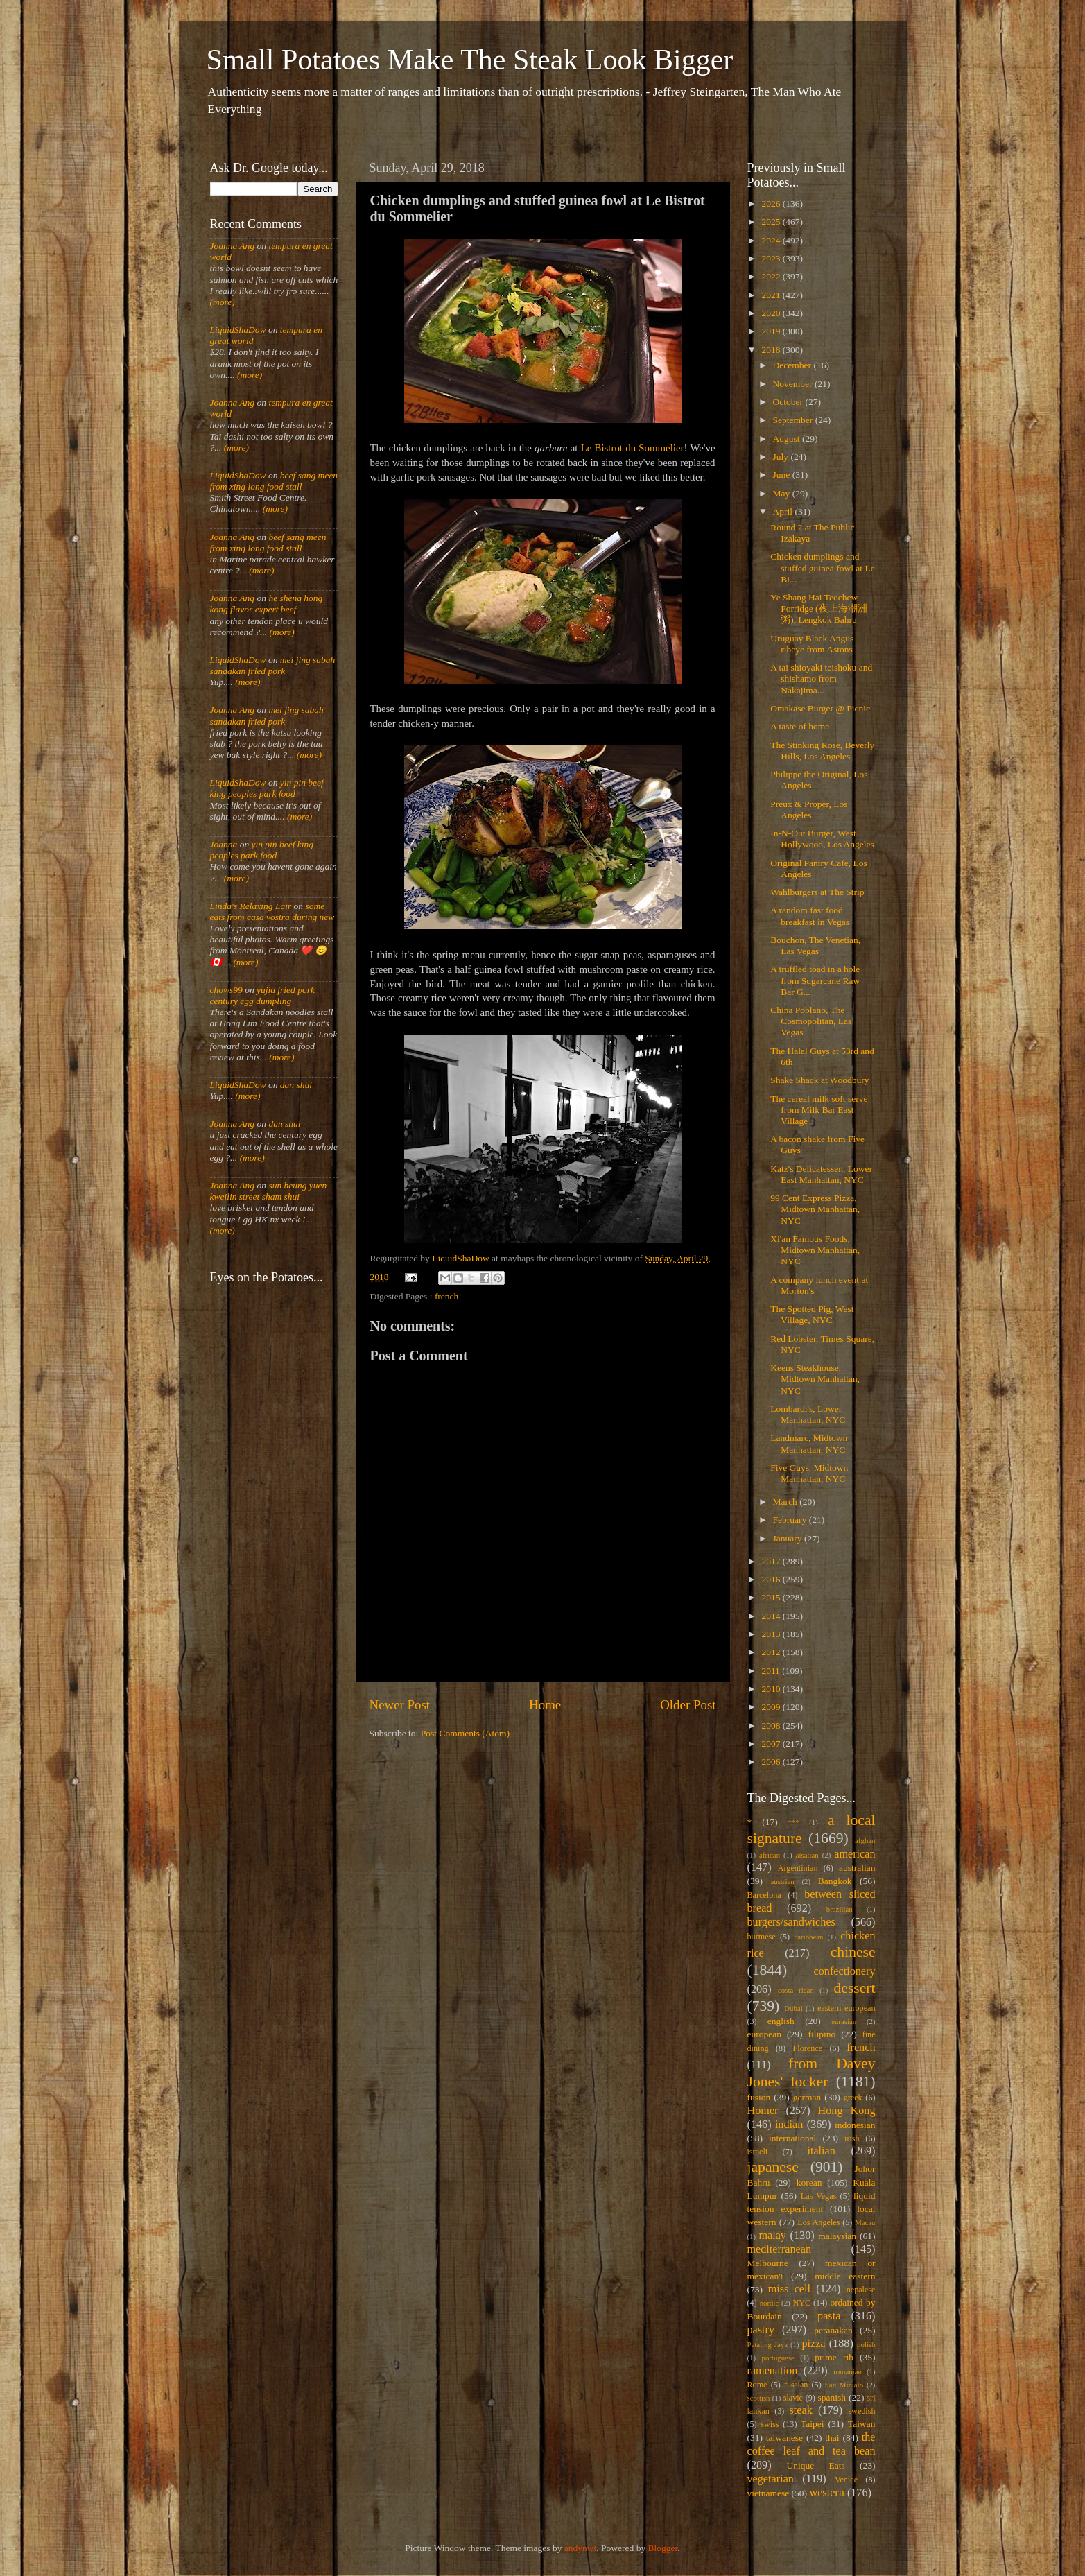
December (793, 365)
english (781, 2021)
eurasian (843, 2021)
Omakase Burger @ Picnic (820, 708)
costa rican (796, 1990)
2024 (771, 240)
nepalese (861, 2289)
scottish (758, 2398)
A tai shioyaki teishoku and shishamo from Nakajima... (821, 678)
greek (853, 2097)
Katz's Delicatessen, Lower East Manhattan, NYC (821, 1174)
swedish (861, 2411)
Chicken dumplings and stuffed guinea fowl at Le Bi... (822, 567)
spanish (831, 2397)
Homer (763, 2110)
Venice (846, 2479)
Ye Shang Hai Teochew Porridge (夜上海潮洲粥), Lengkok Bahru (818, 608)
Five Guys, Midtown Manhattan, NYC (809, 1473)
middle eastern (845, 2276)
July (782, 456)
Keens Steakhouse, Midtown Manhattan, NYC (815, 1379)
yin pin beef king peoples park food (267, 788)
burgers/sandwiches (791, 1922)
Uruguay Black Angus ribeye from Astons (811, 644)
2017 (771, 1561)
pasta (828, 2316)
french (446, 1296)
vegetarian (770, 2479)
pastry (761, 2330)
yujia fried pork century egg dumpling (262, 995)
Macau (865, 2222)
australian (857, 1867)
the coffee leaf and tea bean (811, 2444)
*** (793, 1822)
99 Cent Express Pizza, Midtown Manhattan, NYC (815, 1209)
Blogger (663, 2548)
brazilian (839, 1909)
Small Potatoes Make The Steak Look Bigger (470, 60)
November (794, 384)
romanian (847, 2371)
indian (789, 2124)
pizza (813, 2343)
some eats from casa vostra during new (272, 911)
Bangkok (835, 1881)
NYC (801, 2303)
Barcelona (764, 1895)
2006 (771, 1761)
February (791, 1519)
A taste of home (799, 726)
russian (796, 2384)
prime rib (834, 2357)
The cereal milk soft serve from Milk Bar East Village (818, 1109)
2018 (771, 350)
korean (809, 2182)
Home (545, 1704)
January (788, 1538)
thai (832, 2437)
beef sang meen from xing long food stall (274, 481)
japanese (773, 2167)
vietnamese (768, 2493)
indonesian (855, 2125)
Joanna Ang (232, 246)
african (769, 1855)
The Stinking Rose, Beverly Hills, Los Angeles (822, 750)
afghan (865, 1840)
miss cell (789, 2289)
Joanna (224, 844)
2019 (771, 331)
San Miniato (844, 2384)
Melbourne (767, 2263)
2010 (771, 1689)
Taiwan (862, 2424)
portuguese (778, 2357)
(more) (222, 302)
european (764, 2034)
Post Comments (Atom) (465, 1733)
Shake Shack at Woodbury (819, 1080)
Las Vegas (819, 2196)
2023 (771, 258)
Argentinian (798, 1868)
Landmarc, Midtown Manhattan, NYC (808, 1443)
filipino (821, 2034)
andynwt (580, 2548)
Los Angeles (818, 2222)
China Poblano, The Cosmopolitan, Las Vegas (810, 1021)
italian (821, 2151)
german (807, 2097)
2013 (771, 1634)
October (789, 402)
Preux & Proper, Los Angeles (808, 809)
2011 (771, 1671)
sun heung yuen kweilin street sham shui (268, 1191)
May (782, 493)
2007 (771, 1743)
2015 (771, 1597)
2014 (771, 1616)
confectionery (845, 1971)
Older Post (687, 1704)
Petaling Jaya (767, 2344)
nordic (769, 2303)
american (854, 1854)
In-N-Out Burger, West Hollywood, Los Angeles (822, 838)
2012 (771, 1652)
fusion (759, 2097)
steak (801, 2410)
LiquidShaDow (238, 330)
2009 (771, 1707)
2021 (771, 295)
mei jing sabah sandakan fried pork (273, 665)
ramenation (772, 2371)
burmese (761, 1937)
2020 (771, 313)
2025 (771, 221)
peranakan (833, 2330)
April (784, 511)
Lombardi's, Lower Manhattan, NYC (807, 1414)
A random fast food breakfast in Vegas (809, 915)
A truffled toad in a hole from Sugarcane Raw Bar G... (815, 980)
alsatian (807, 1855)
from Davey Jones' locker (811, 2072)
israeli (757, 2151)
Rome (757, 2384)
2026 (771, 203)
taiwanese (784, 2437)
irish (852, 2138)
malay (772, 2235)
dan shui (296, 1085)
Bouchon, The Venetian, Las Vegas (815, 945)
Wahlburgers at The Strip (817, 892)
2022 (771, 276)
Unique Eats (816, 2465)
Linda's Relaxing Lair (251, 906)
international (792, 2138)
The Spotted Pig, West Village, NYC (811, 1314)
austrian (782, 1881)
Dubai (793, 2008)
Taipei (812, 2424)
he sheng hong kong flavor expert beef (266, 603)
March (786, 1501)
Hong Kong (847, 2110)
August (787, 438)
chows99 (226, 990)
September (794, 420)
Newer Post (400, 1704)
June (782, 474)
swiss (770, 2424)
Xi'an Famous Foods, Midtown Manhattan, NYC (815, 1250)
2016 (771, 1579)
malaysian (837, 2236)
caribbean (809, 1937)
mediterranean (779, 2249)
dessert (855, 1988)
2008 (771, 1725)
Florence (807, 2048)
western (826, 2493)
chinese (853, 1952)
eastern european (846, 2008)
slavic (793, 2398)
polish (866, 2344)
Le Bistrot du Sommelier (632, 447)
